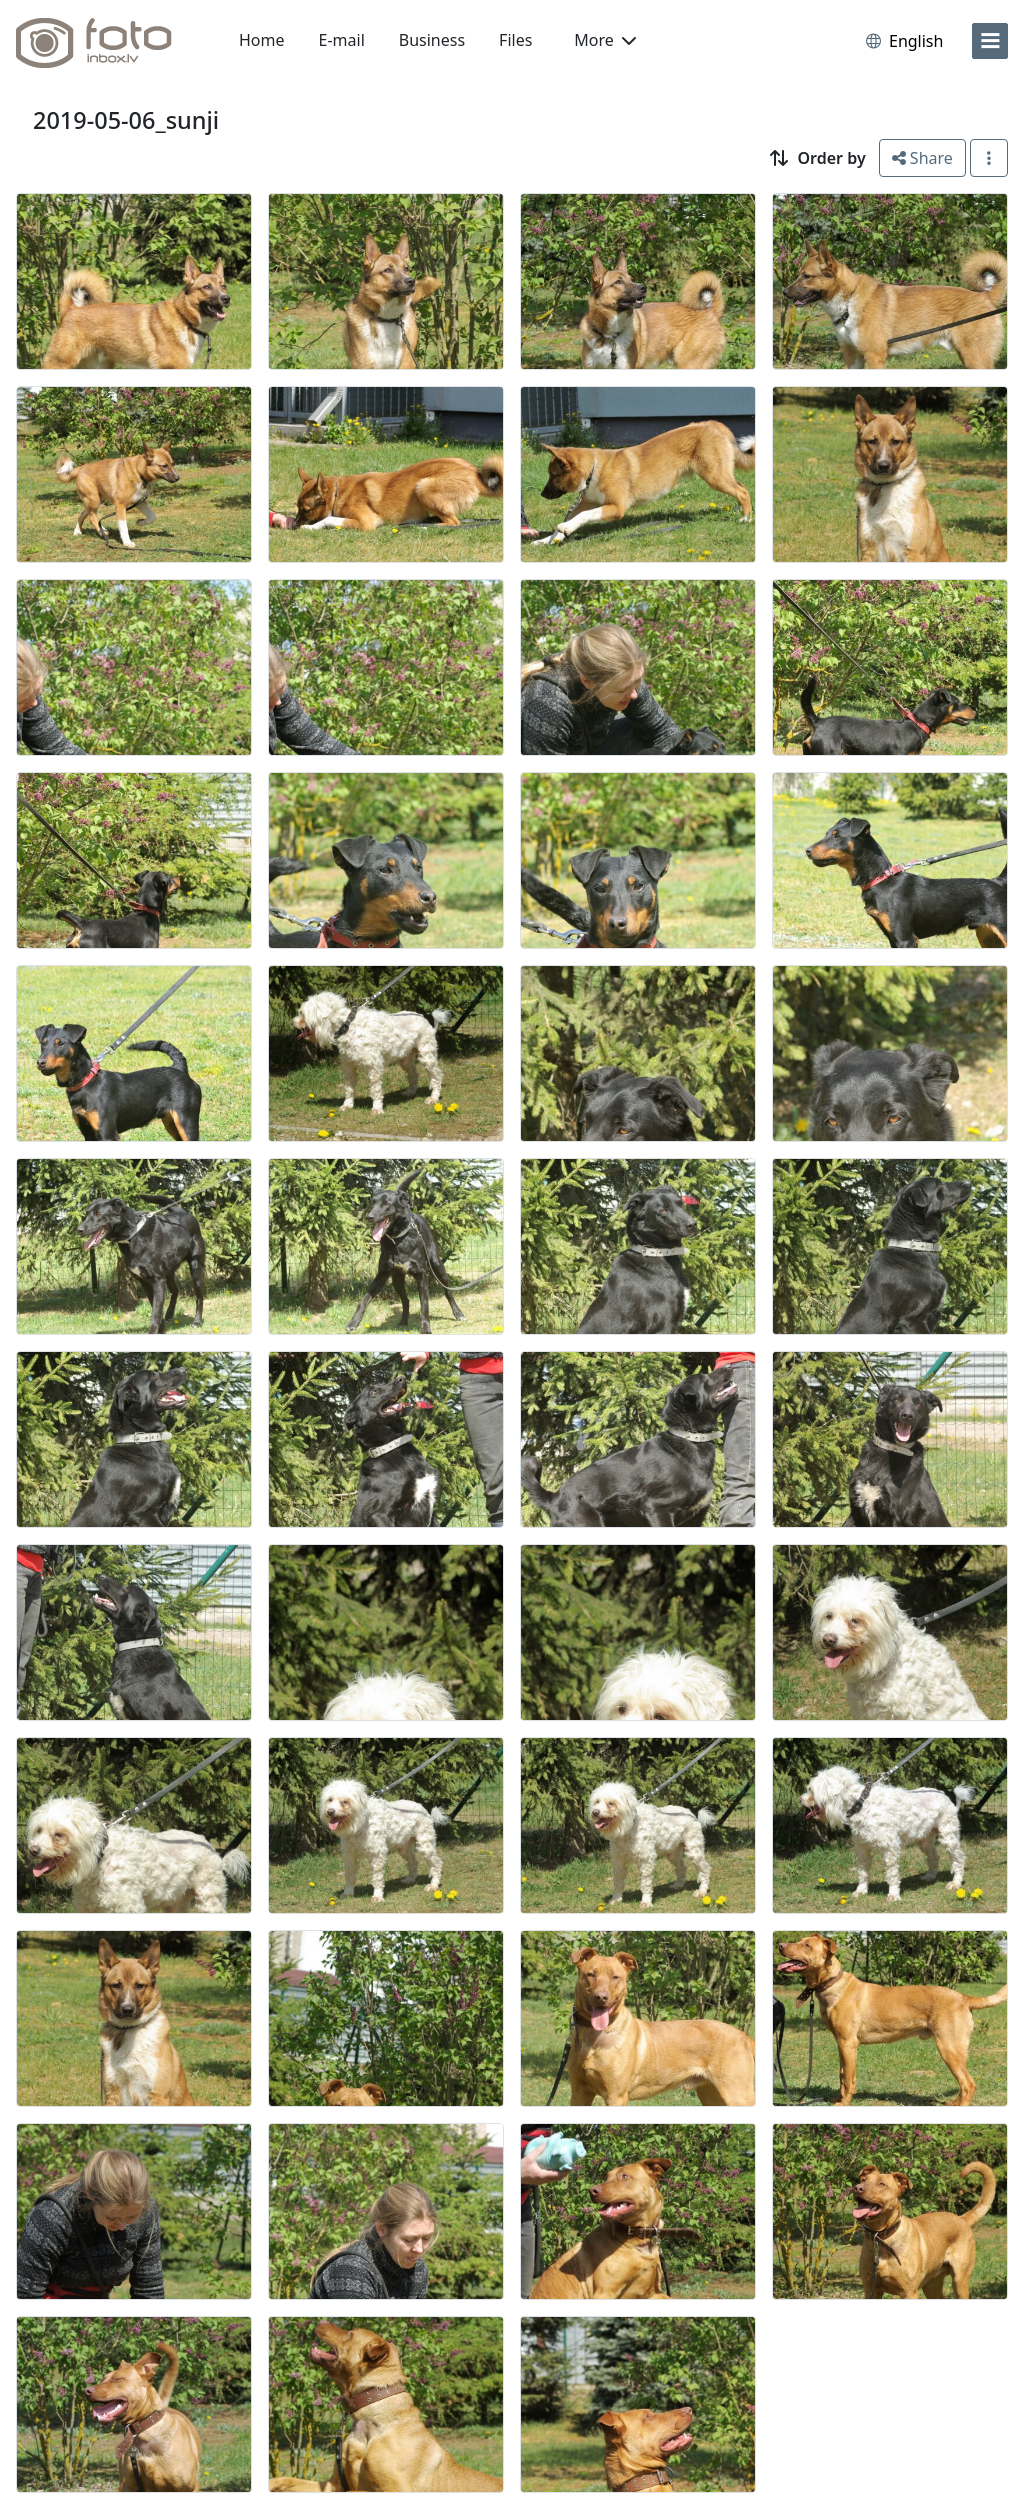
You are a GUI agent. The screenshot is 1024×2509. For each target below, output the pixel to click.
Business (432, 40)
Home (262, 40)
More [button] (605, 40)
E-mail (342, 40)
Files (515, 40)
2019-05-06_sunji (126, 120)
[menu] (990, 41)
